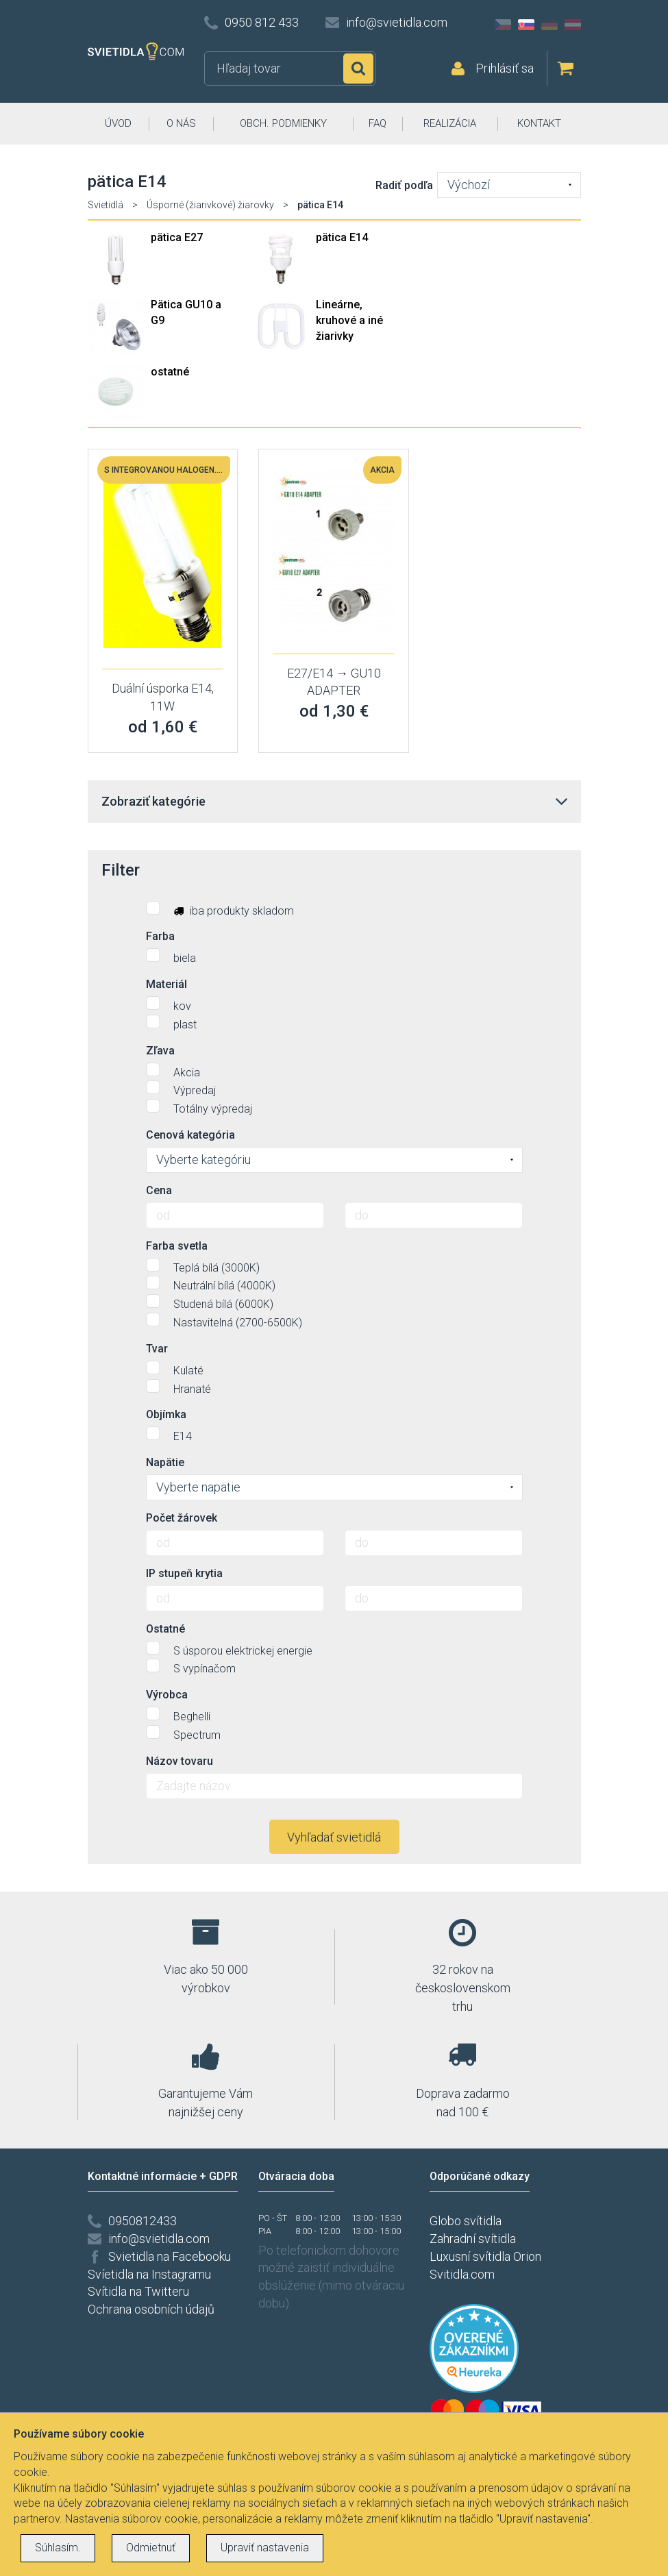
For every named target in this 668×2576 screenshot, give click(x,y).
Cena (159, 1190)
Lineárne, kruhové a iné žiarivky (349, 320)
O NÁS (181, 123)
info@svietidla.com (396, 22)
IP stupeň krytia (184, 1573)
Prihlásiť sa (504, 68)
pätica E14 (342, 237)
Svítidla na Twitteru (138, 2291)
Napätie (165, 1462)
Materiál (166, 984)
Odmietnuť (150, 2547)
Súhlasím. (58, 2547)
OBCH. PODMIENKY (283, 123)
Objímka (166, 1414)
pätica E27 (177, 237)
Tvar (157, 1348)
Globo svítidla (466, 2221)
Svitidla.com (462, 2274)
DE (549, 24)
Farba (160, 936)
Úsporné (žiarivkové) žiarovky (210, 204)
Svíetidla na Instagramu (149, 2274)
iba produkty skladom (220, 909)
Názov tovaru (179, 1761)
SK (526, 24)
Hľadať (358, 68)
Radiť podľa (404, 185)
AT (573, 24)
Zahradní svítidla (473, 2238)
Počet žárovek (181, 1517)
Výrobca (167, 1694)
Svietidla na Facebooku (169, 2256)
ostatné (170, 371)
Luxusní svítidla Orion (485, 2256)
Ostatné (165, 1628)
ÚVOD (118, 123)
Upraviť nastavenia (265, 2547)
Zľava (160, 1050)
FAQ (377, 123)
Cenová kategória (190, 1134)
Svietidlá (105, 204)
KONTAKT (539, 123)
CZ (503, 24)
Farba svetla (177, 1245)
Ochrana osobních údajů (151, 2309)
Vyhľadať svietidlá (334, 1837)
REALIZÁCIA (449, 123)
